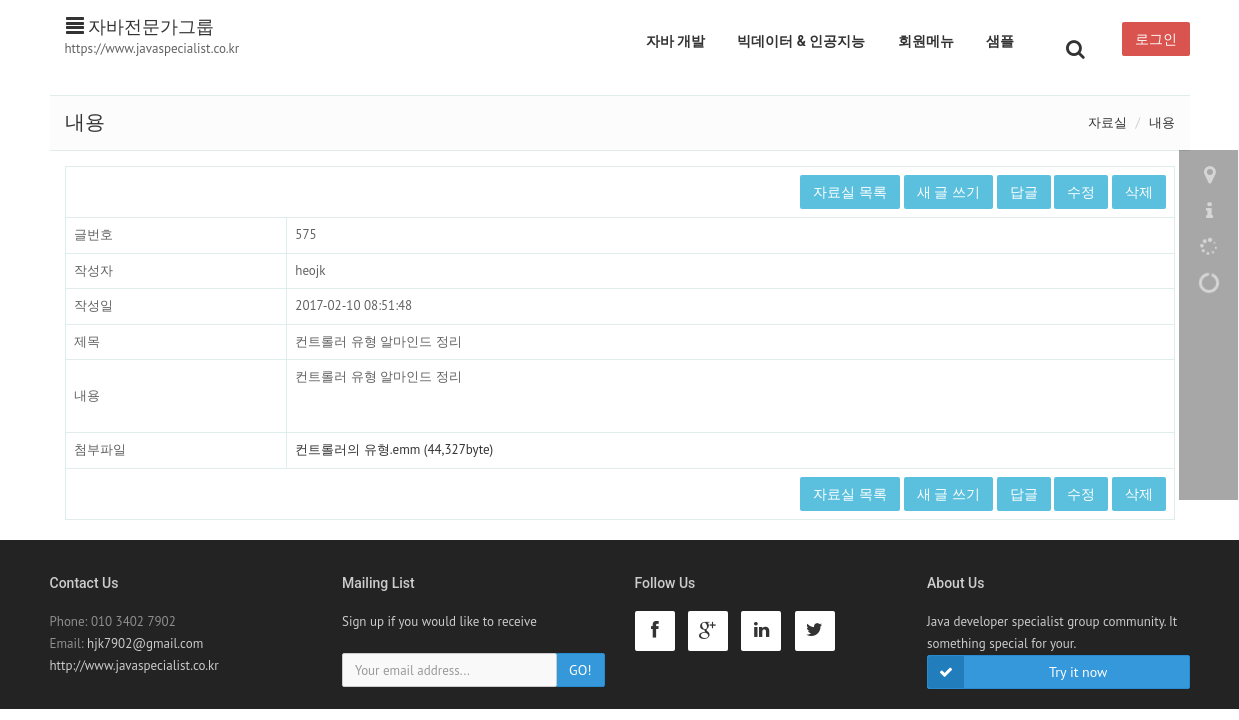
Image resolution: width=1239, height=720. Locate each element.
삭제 (1139, 192)
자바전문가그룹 (140, 26)
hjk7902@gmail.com (145, 643)
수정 (1081, 192)
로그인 (1156, 39)
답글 (1024, 192)
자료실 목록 (850, 192)
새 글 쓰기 (948, 192)
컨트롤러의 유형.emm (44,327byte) (394, 449)
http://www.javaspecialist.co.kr (134, 665)
